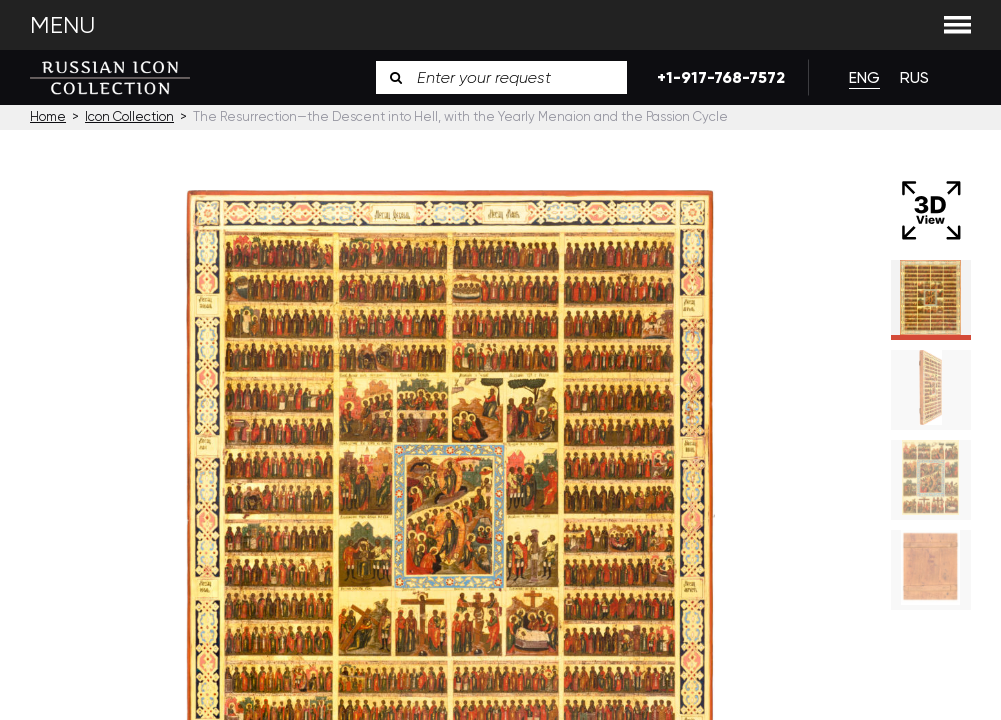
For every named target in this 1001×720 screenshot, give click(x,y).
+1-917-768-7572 (717, 77)
